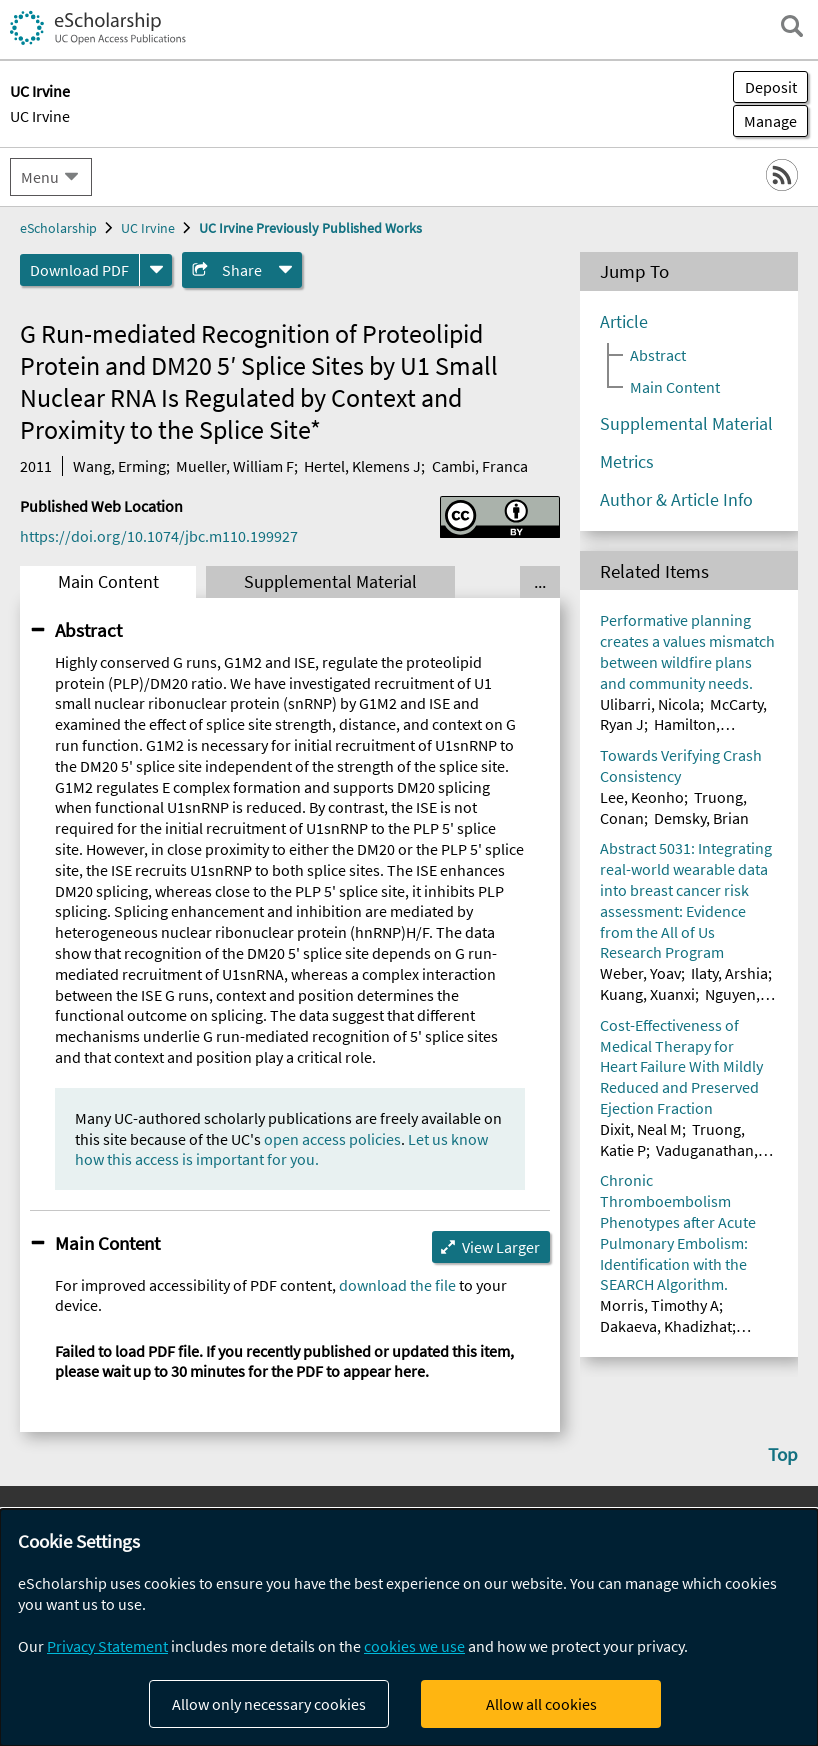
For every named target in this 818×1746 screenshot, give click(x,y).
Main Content (108, 582)
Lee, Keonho (642, 797)
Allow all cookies (541, 1704)
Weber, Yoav (640, 973)
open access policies (332, 1139)
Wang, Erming (119, 466)
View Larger (501, 1247)
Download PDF (79, 270)
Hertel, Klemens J (362, 466)
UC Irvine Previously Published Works (310, 228)
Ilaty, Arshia (729, 973)
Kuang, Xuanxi (647, 994)
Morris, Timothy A (659, 1305)
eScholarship (58, 228)
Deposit (771, 87)
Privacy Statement (107, 1646)
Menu (40, 177)
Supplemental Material (330, 582)
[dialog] (409, 1627)
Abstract (88, 630)
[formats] (156, 270)
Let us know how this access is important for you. (281, 1149)
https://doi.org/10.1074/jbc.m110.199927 (159, 536)
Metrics (627, 462)
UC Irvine (40, 116)
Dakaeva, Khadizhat (666, 1326)
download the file (397, 1285)
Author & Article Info (676, 500)
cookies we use (414, 1646)
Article (624, 322)
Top (783, 1454)
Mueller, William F (235, 466)
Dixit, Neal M (641, 1129)
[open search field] (792, 26)
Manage (765, 121)
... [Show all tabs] (540, 582)
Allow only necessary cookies (269, 1704)
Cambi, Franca (480, 466)
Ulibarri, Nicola (650, 704)
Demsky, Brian (701, 818)
